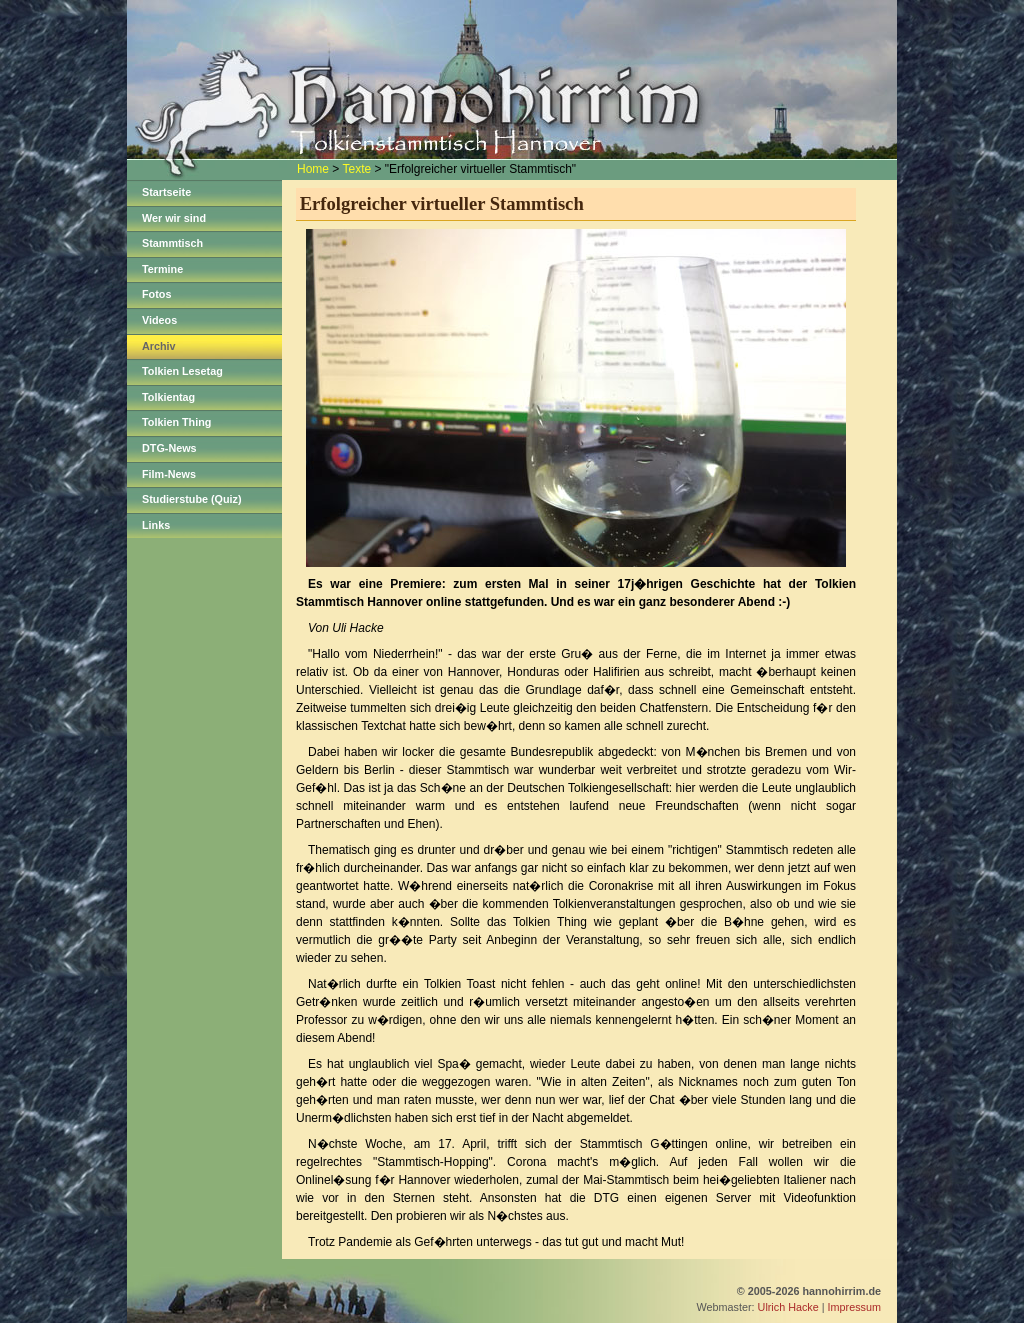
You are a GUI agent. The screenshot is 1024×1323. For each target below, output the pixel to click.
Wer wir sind (174, 218)
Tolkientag (168, 397)
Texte (356, 169)
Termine (162, 269)
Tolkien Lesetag (182, 371)
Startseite (166, 192)
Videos (159, 320)
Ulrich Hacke (788, 1307)
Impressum (854, 1307)
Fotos (156, 294)
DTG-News (169, 448)
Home (313, 169)
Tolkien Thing (176, 422)
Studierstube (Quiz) (192, 499)
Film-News (169, 474)
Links (156, 525)
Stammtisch (172, 243)
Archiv (159, 346)
